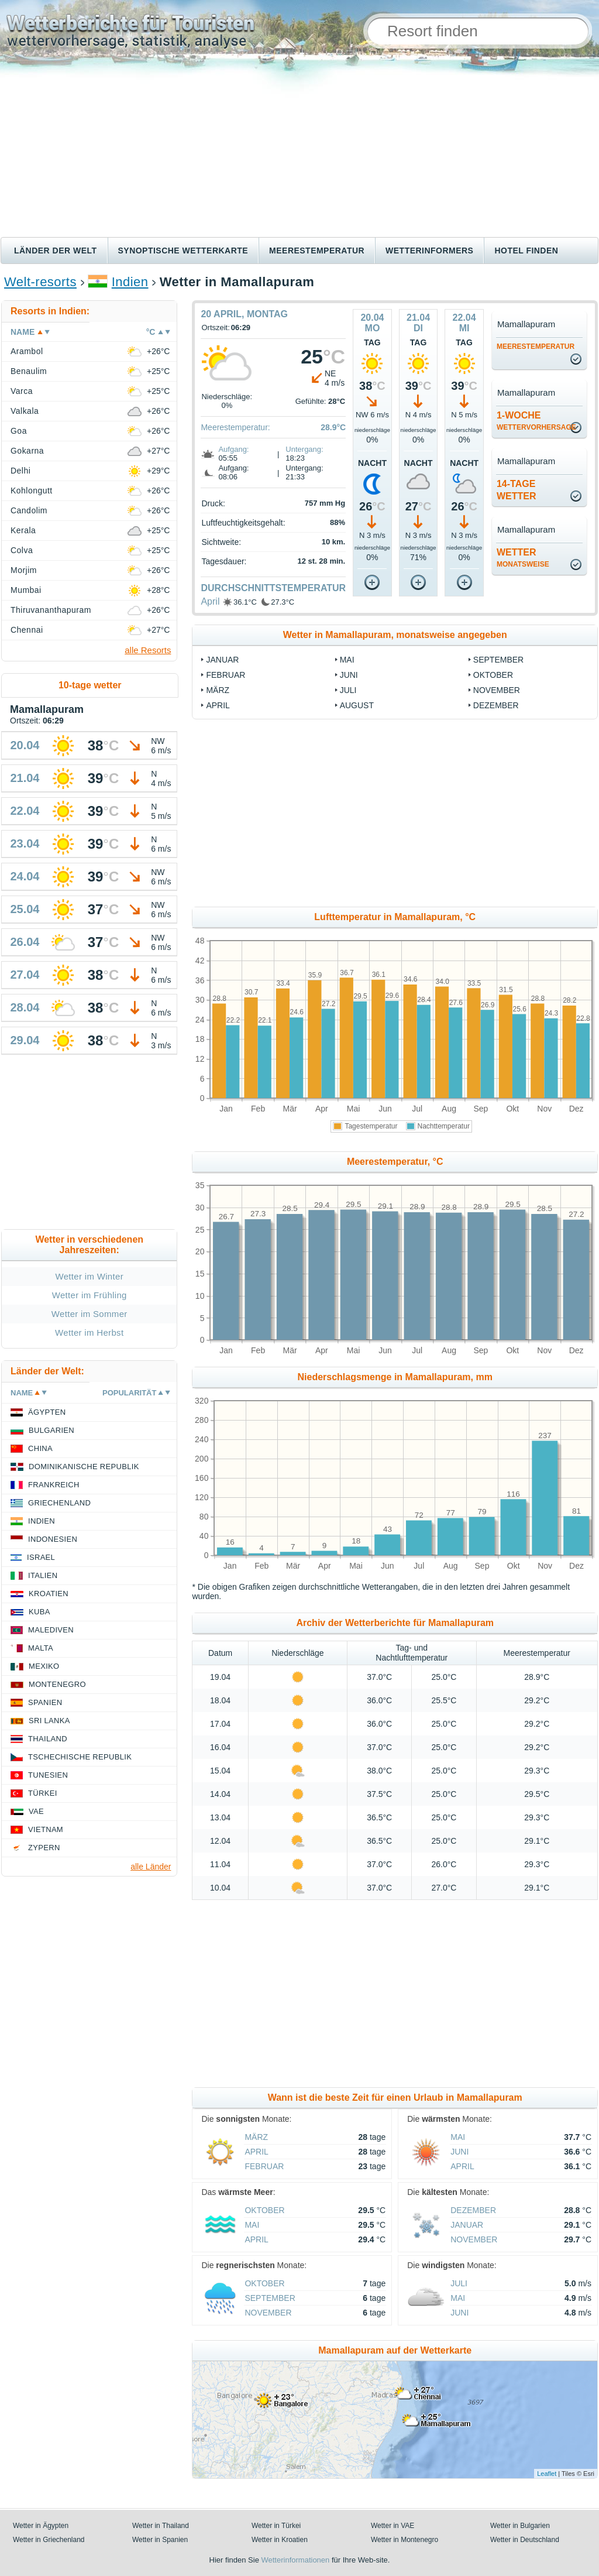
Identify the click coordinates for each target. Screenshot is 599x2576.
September (498, 659)
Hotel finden (526, 250)
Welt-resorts (40, 282)
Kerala (23, 530)
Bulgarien (51, 1430)
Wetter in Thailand (160, 2526)
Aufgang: (233, 449)
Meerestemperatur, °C (395, 1162)
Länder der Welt (55, 250)
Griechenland (59, 1502)
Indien (130, 282)
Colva (22, 550)
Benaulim (29, 371)
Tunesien (48, 1775)
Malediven (51, 1629)
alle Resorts (148, 650)
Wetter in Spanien (160, 2540)
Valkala (25, 411)
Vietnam (45, 1829)
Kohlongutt (32, 490)
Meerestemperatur (316, 250)
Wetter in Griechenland (49, 2540)
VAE (36, 1811)
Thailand (47, 1738)
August (357, 705)
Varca (22, 391)
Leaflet (546, 2473)
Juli (348, 690)
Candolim (29, 510)
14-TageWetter (516, 490)
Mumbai (26, 590)
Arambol (27, 351)
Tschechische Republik (80, 1756)
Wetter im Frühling (89, 1295)
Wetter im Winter (89, 1276)
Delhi (20, 470)
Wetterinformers (429, 250)
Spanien (45, 1702)
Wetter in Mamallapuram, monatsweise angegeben (395, 635)
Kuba (39, 1611)
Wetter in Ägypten (40, 2526)
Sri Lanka (49, 1720)
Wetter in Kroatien (280, 2540)
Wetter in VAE (392, 2526)
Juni (349, 675)
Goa (19, 430)
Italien (42, 1575)
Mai (347, 659)
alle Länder (150, 1866)
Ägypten (47, 1412)
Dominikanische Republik (84, 1466)
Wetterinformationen (295, 2560)
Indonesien (52, 1539)
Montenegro (57, 1684)
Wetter (523, 557)
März (217, 690)
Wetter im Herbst (89, 1332)
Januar (222, 659)
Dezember (496, 705)
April (210, 601)
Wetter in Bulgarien (520, 2526)
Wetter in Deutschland (524, 2540)
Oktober (493, 675)
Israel (41, 1557)
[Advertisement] (299, 149)
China (40, 1448)
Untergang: (304, 449)
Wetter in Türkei (276, 2526)
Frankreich (54, 1484)
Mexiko (44, 1666)
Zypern (44, 1847)
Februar (225, 675)
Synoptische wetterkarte (183, 250)
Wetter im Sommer (89, 1314)
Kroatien (48, 1593)
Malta (40, 1648)
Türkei (42, 1793)
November (496, 690)
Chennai (27, 629)
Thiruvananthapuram (51, 610)
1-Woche (536, 420)
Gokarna (27, 450)
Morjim (24, 570)
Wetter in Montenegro (404, 2540)
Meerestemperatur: (235, 427)
